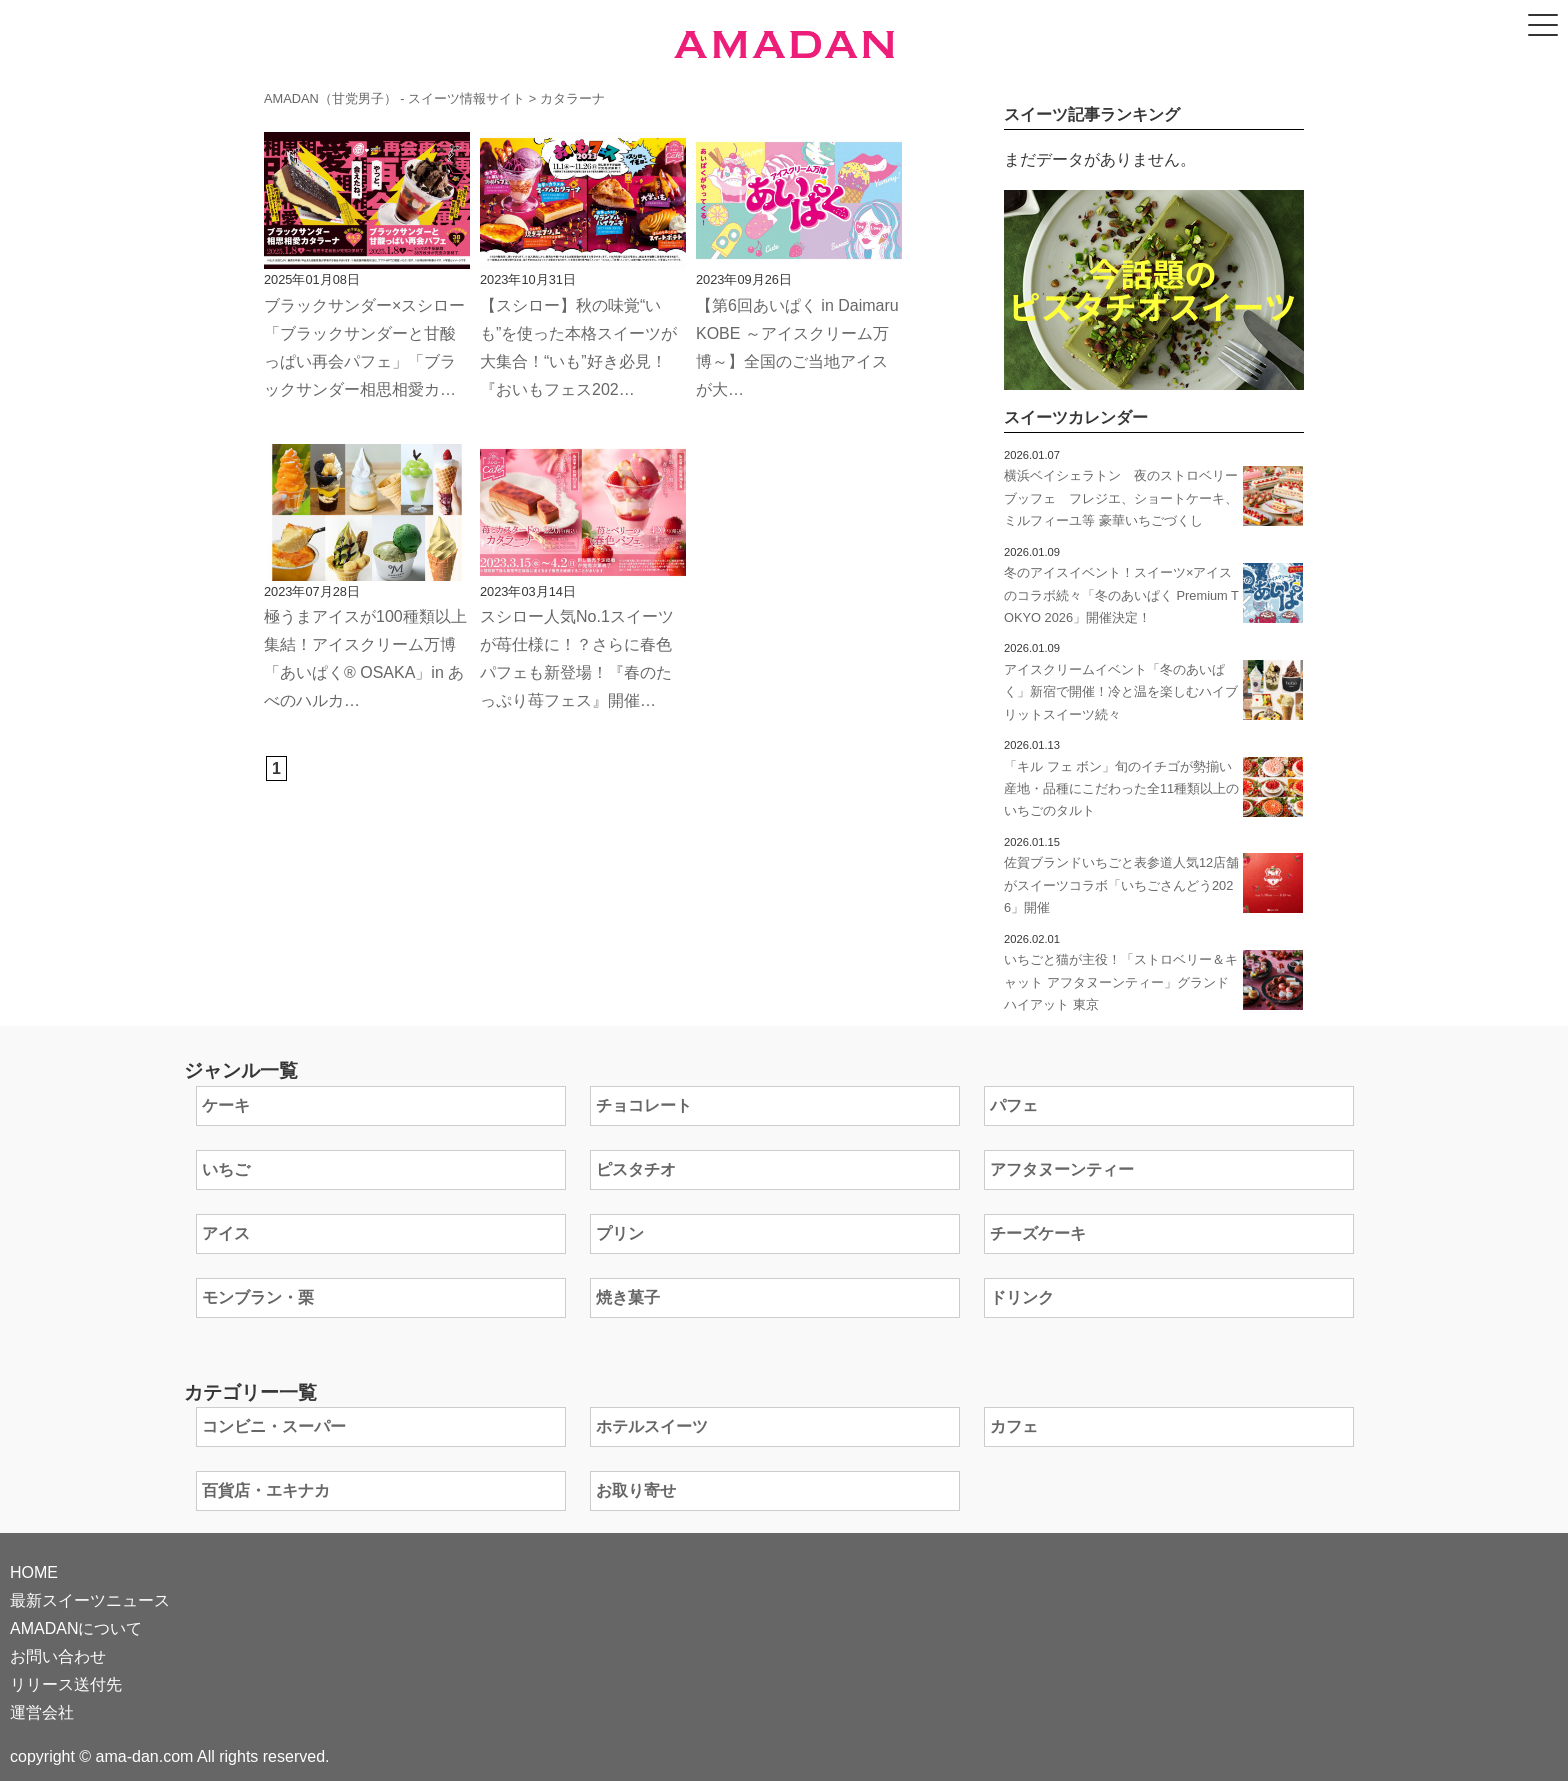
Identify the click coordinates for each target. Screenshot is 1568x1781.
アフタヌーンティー (1062, 1169)
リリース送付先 (66, 1684)
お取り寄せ (636, 1490)
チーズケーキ (1038, 1233)
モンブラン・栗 (258, 1297)
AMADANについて (76, 1628)
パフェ (1014, 1105)
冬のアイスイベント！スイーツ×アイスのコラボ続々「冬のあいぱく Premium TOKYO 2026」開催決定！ (1121, 595)
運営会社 (42, 1712)
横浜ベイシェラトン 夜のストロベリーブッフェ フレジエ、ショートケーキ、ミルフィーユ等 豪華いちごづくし (1121, 498)
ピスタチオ (636, 1169)
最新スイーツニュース (90, 1600)
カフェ (1014, 1426)
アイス (226, 1233)
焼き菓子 (628, 1297)
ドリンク (1022, 1297)
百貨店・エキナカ (266, 1490)
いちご (226, 1169)
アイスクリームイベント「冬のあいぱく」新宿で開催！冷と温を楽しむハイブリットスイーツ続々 (1121, 692)
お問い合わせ (58, 1656)
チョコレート (644, 1105)
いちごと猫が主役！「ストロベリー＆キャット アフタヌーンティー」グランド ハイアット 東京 (1121, 982)
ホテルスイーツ (652, 1426)
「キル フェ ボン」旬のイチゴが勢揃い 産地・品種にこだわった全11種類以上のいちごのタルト (1124, 789)
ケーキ (226, 1105)
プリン (620, 1233)
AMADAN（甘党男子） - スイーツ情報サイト (394, 98)
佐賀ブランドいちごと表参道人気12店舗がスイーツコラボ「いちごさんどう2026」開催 (1121, 885)
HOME (34, 1572)
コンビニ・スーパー (274, 1426)
